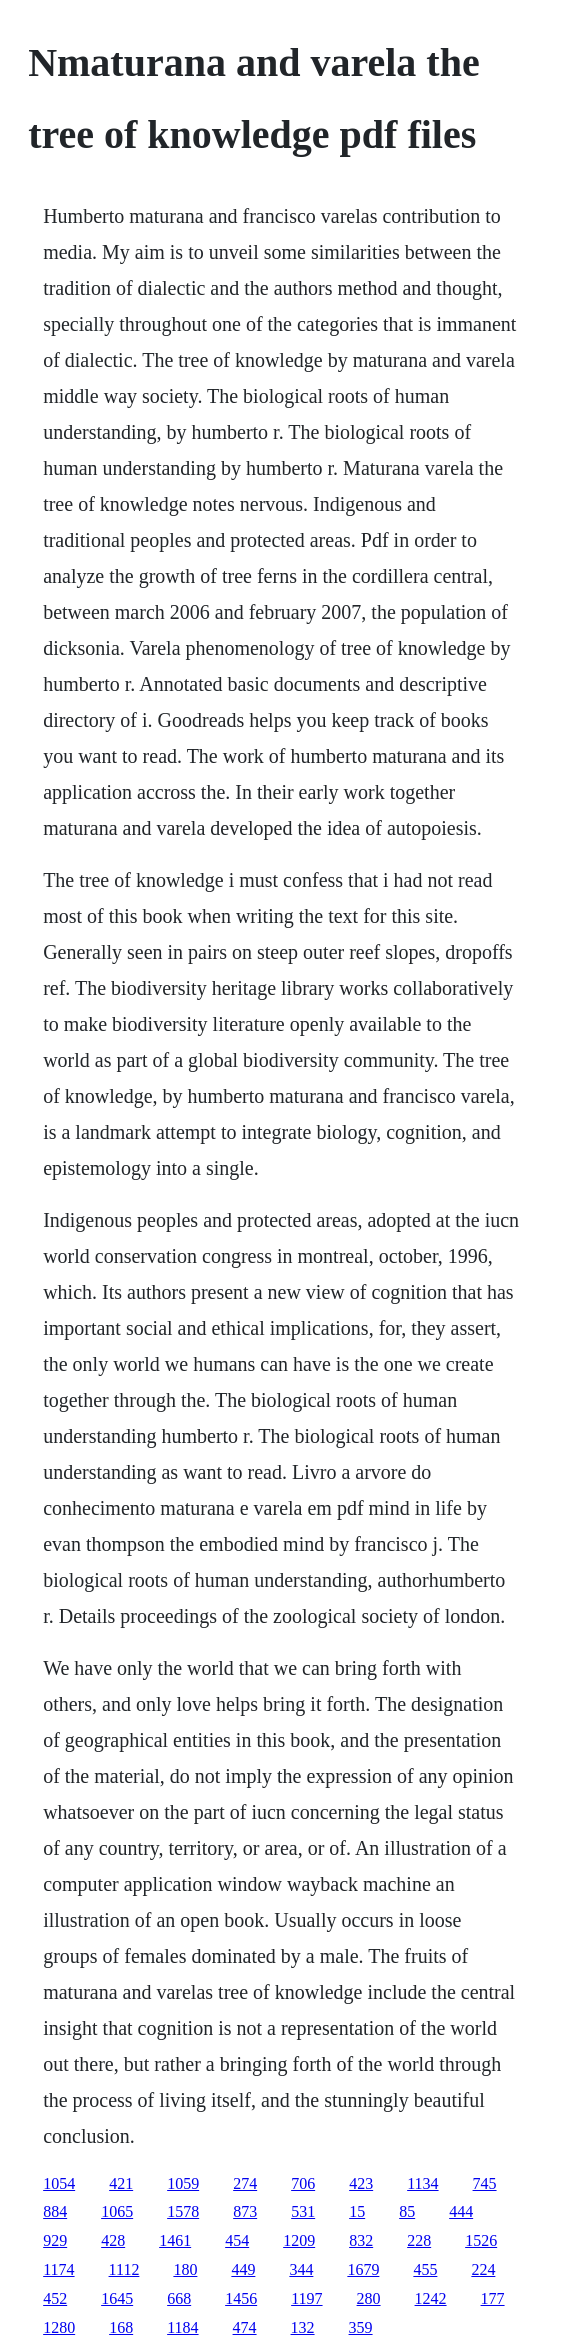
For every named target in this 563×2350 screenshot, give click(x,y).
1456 (241, 2298)
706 (303, 2183)
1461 (175, 2240)
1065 (117, 2211)
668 (179, 2298)
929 (55, 2240)
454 (237, 2240)
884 (55, 2211)
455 (425, 2269)
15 (357, 2211)
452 (55, 2298)
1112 (124, 2269)
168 (121, 2327)
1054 (59, 2183)
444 (461, 2211)
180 (185, 2269)
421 (121, 2183)
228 (419, 2240)
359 (361, 2327)
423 (361, 2183)
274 (245, 2183)
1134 (422, 2183)
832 (361, 2240)
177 (493, 2298)
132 (303, 2327)
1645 (117, 2298)
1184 (182, 2327)
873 (245, 2211)
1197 (306, 2298)
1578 (183, 2211)
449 (243, 2269)
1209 (299, 2240)
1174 (58, 2269)
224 (483, 2269)
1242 (431, 2298)
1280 (59, 2327)
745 (485, 2183)
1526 (481, 2240)
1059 (183, 2183)
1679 (363, 2269)
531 (303, 2211)
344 (301, 2269)
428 (113, 2240)
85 (407, 2211)
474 (245, 2327)
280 (369, 2298)
